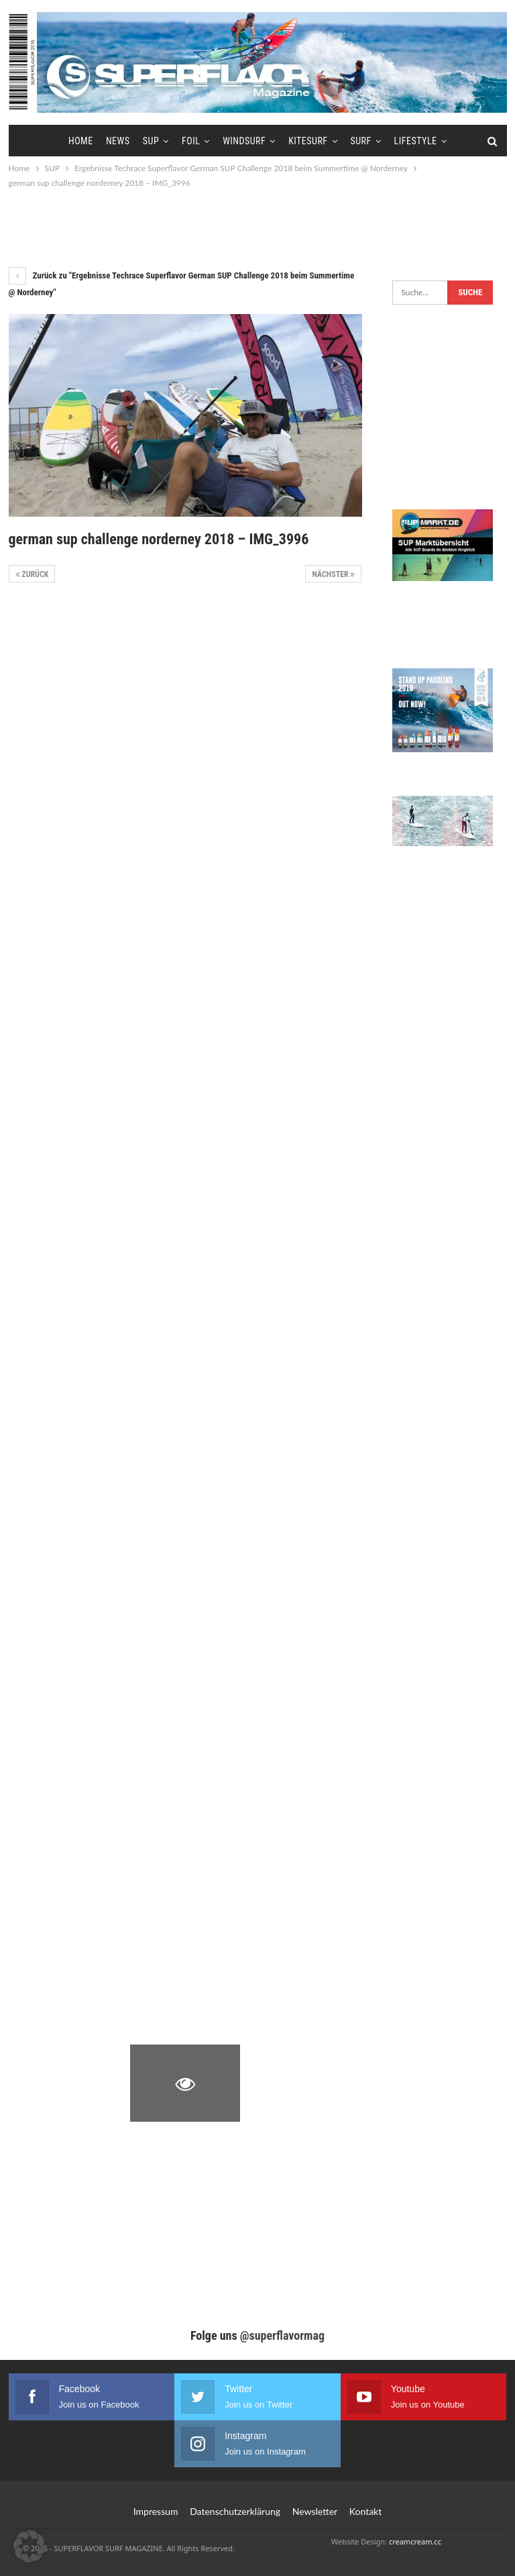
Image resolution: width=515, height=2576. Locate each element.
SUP (151, 141)
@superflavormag (282, 2335)
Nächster (333, 574)
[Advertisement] (257, 227)
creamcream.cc (415, 2541)
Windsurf (244, 141)
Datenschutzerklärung (235, 2511)
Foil (191, 141)
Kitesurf (307, 141)
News (118, 141)
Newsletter (314, 2511)
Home (80, 141)
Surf (360, 141)
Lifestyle (415, 141)
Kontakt (365, 2511)
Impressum (155, 2511)
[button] (29, 2546)
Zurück (32, 574)
